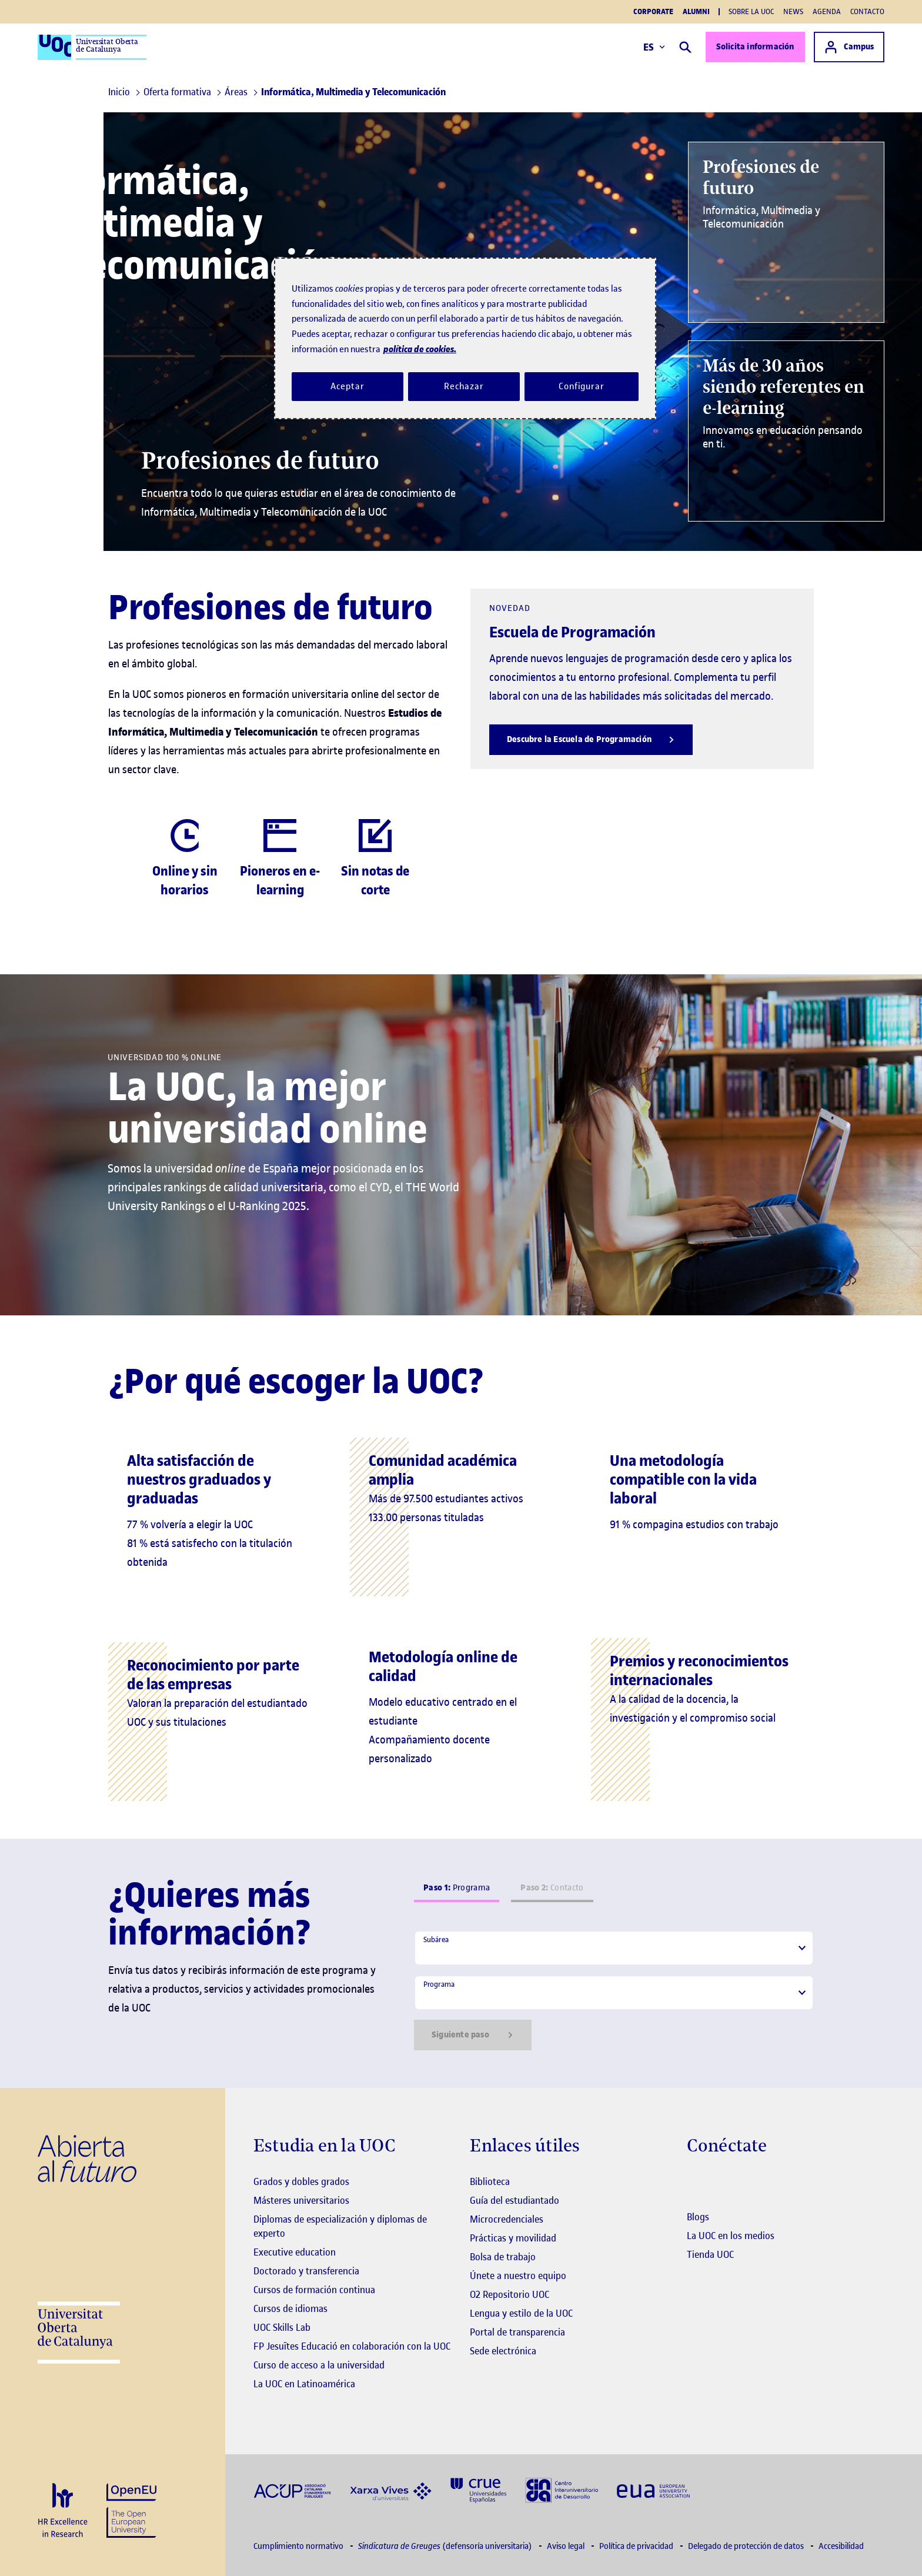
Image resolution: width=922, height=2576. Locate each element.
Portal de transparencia (517, 2332)
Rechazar (464, 386)
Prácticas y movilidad (513, 2237)
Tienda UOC (710, 2254)
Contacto (867, 11)
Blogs (698, 2216)
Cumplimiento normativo (299, 2546)
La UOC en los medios (730, 2235)
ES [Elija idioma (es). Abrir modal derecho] (653, 47)
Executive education (294, 2252)
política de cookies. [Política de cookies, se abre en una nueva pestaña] (419, 349)
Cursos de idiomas (290, 2308)
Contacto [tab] (551, 1888)
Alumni (696, 12)
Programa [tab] (456, 1888)
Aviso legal (566, 2546)
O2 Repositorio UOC (509, 2294)
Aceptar (347, 386)
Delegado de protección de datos (747, 2546)
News (793, 11)
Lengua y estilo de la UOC (521, 2313)
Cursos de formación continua (314, 2289)
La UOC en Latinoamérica (304, 2383)
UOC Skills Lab (281, 2327)
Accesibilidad (841, 2546)
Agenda (827, 11)
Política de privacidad (637, 2546)
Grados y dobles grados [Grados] (301, 2181)
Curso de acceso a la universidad (319, 2364)
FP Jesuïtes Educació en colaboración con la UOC (351, 2346)
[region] (465, 338)
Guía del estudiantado (514, 2200)
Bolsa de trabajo (503, 2256)
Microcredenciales (506, 2219)
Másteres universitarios (301, 2200)
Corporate (653, 12)
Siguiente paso (473, 2035)
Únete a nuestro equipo (518, 2275)
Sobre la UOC (751, 11)
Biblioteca (490, 2181)
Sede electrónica (503, 2350)
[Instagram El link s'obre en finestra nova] (695, 2182)
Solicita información (754, 47)
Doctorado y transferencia (306, 2270)
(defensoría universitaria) (446, 2546)
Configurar (581, 386)
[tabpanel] (614, 1990)
